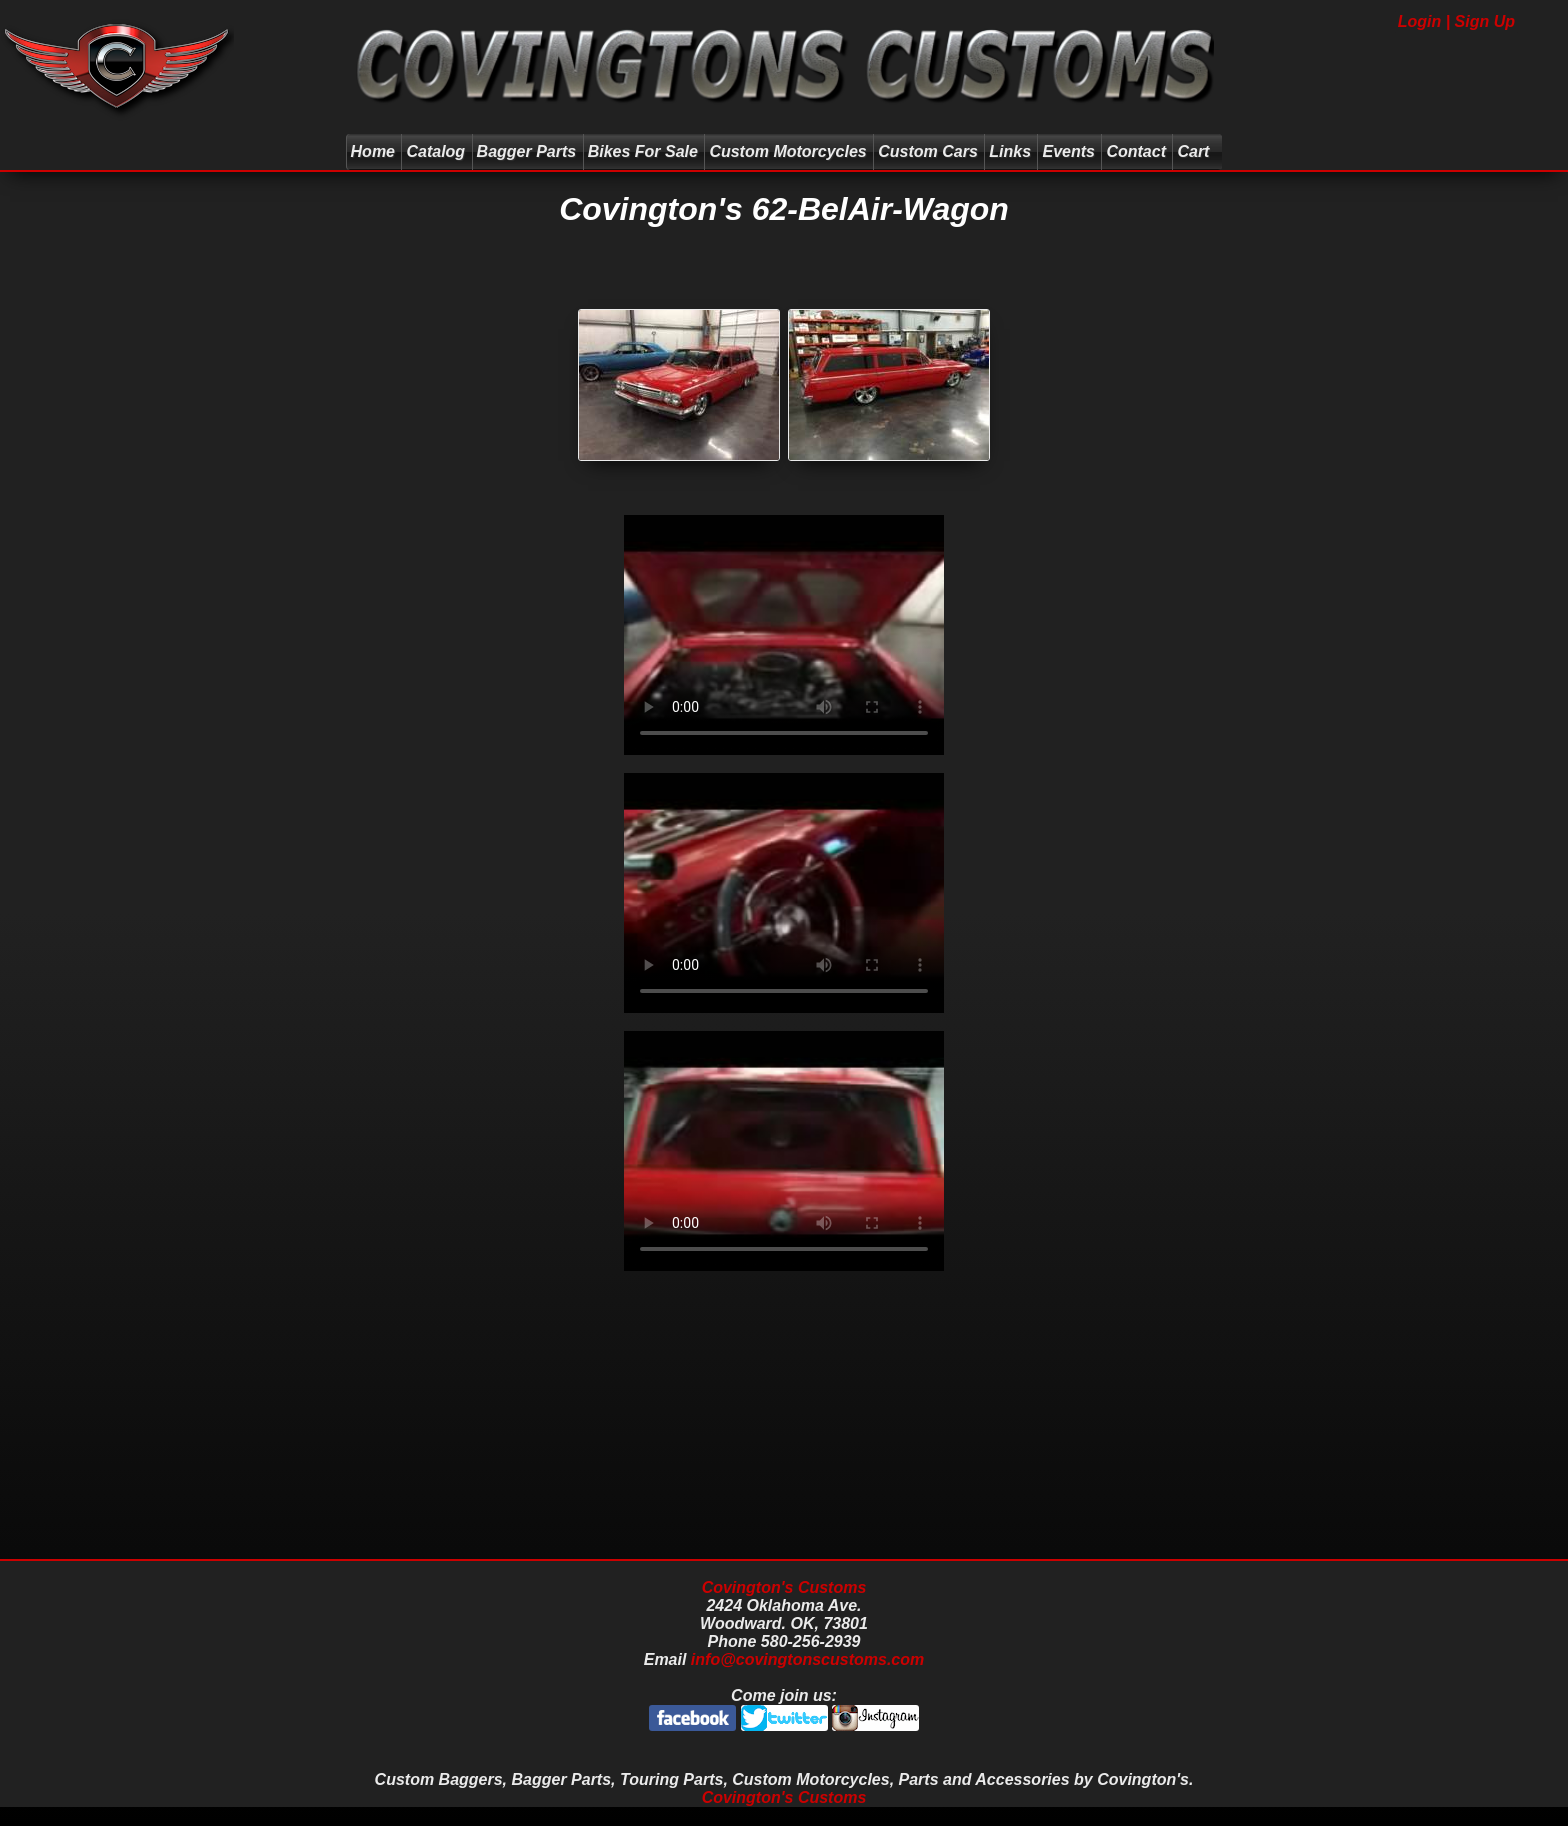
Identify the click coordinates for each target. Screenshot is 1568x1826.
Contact (1136, 151)
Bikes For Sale (643, 151)
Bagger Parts (527, 151)
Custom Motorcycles (787, 151)
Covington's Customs (784, 1587)
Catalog (435, 151)
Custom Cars (928, 151)
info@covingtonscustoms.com (807, 1659)
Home (373, 151)
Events (1068, 151)
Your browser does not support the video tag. (784, 635)
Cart (1195, 151)
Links (1010, 151)
